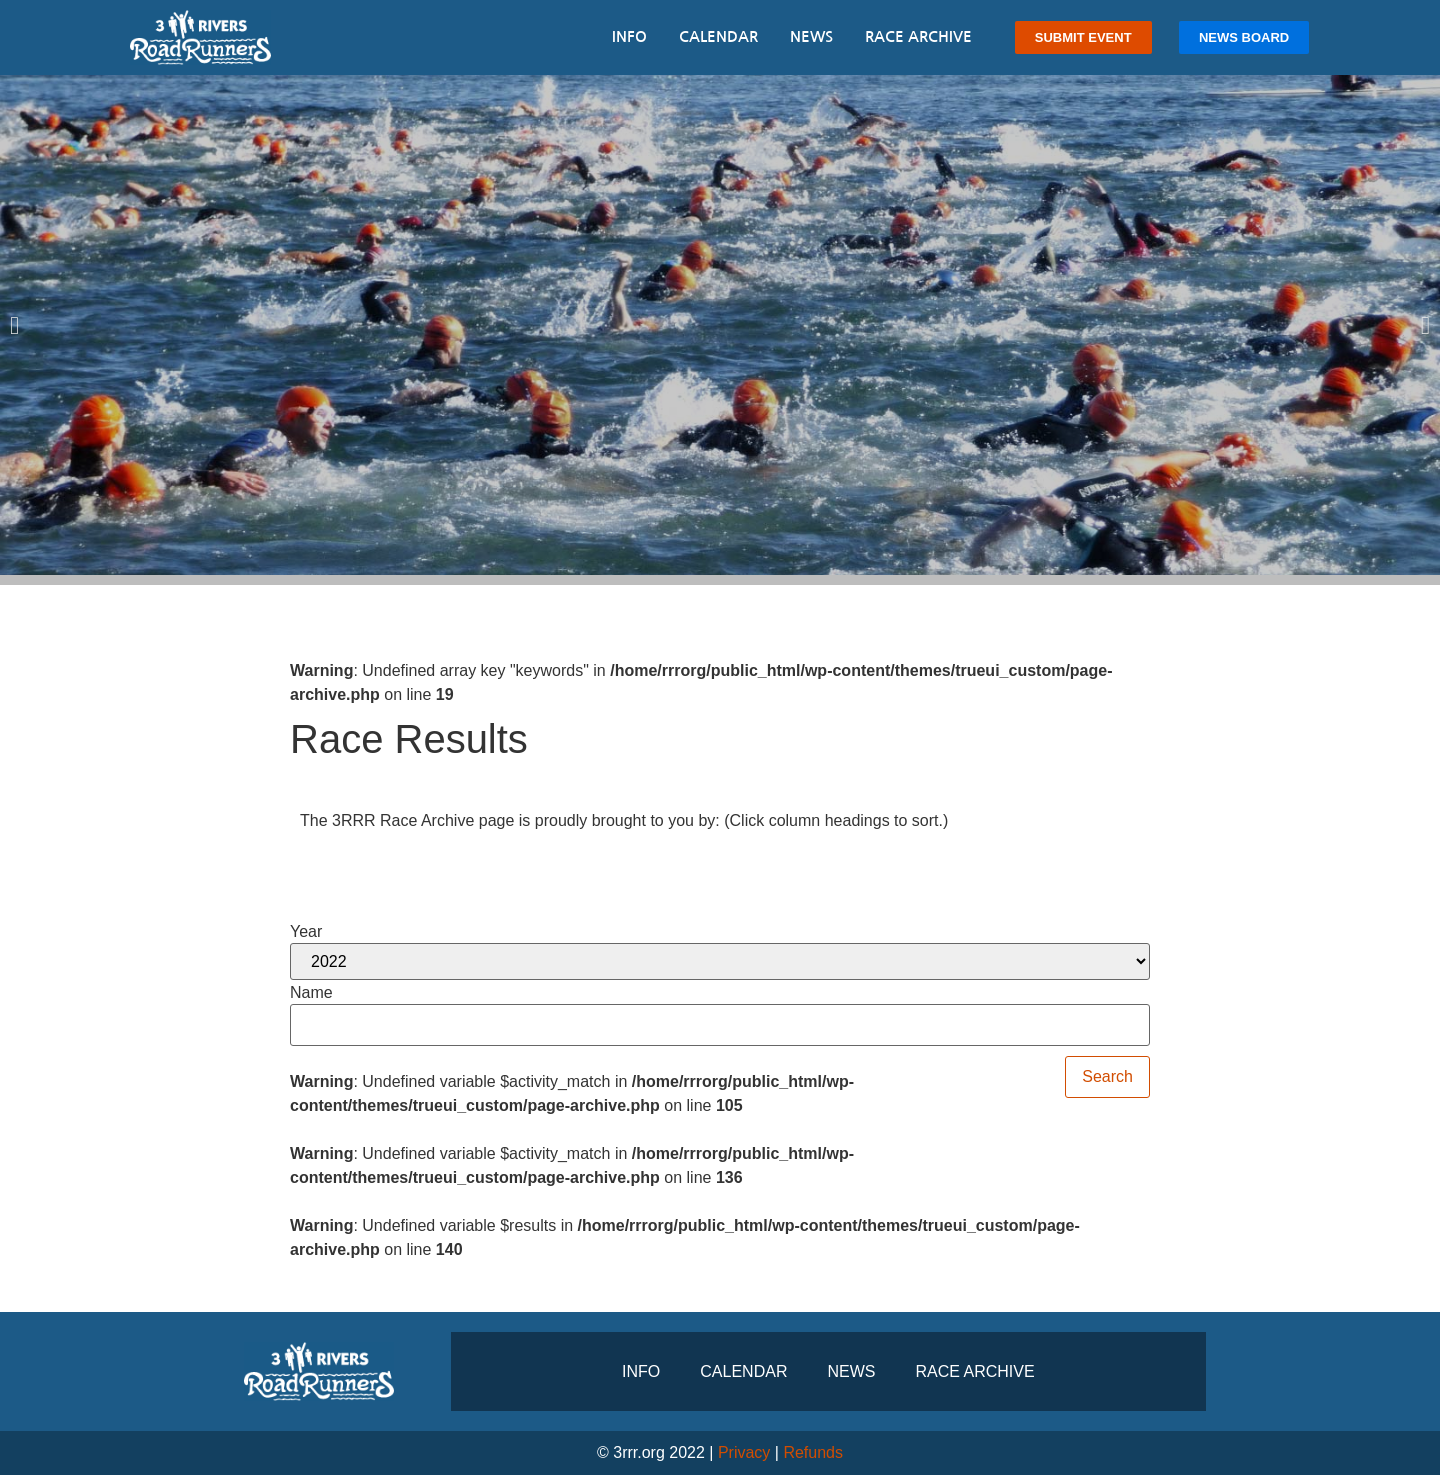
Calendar (718, 36)
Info (629, 36)
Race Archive (918, 36)
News (811, 36)
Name (311, 993)
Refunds (813, 1452)
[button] (14, 324)
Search (1107, 1076)
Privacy (744, 1452)
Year (306, 932)
